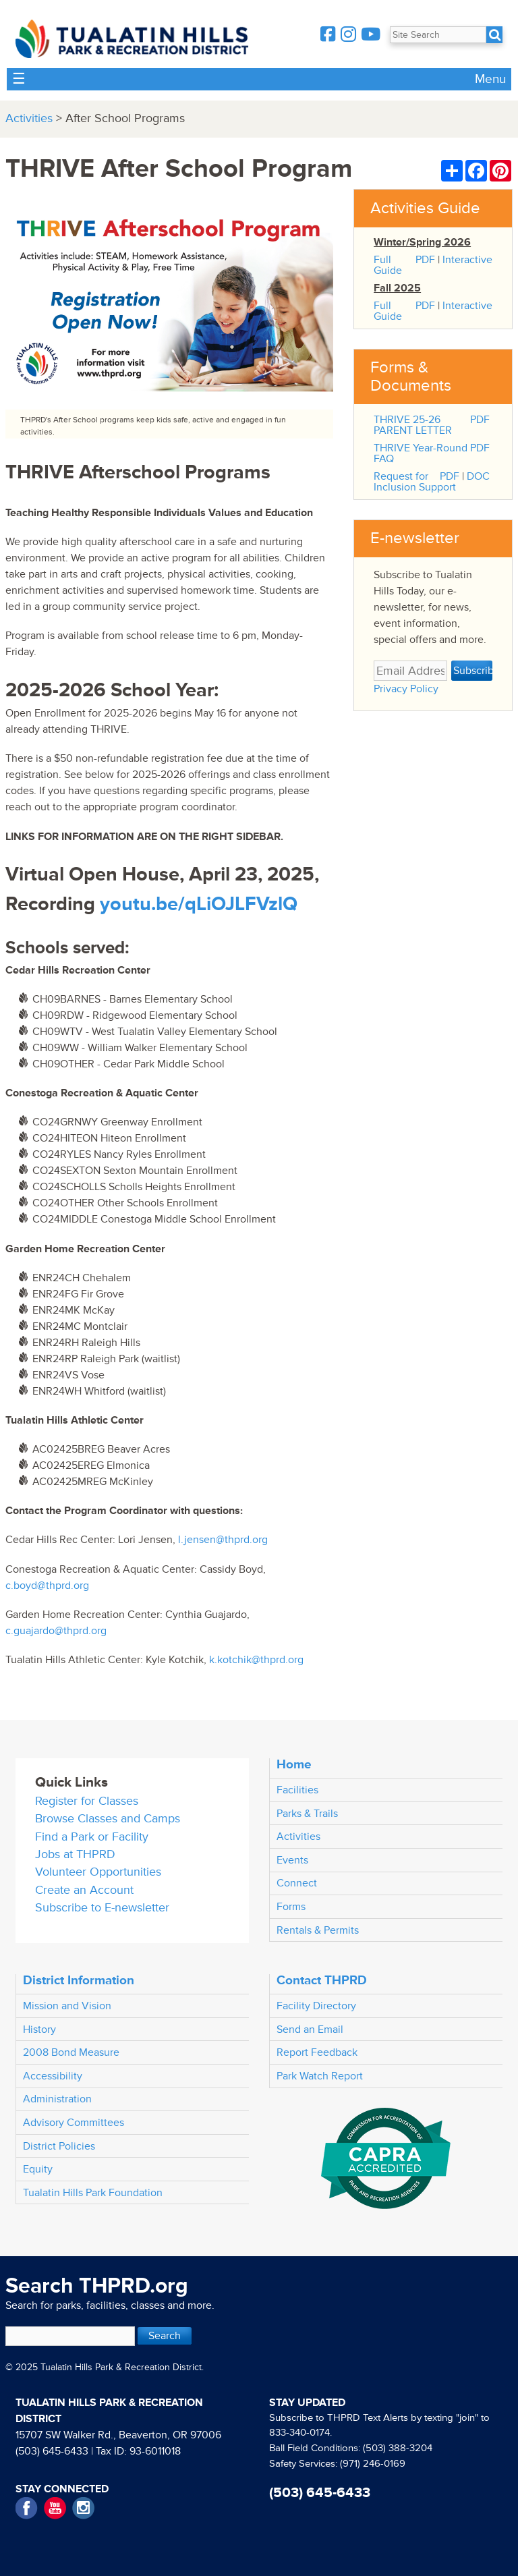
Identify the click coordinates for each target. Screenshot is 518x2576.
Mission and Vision (67, 2006)
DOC (478, 476)
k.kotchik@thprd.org (256, 1660)
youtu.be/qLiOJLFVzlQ (198, 904)
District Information (78, 1980)
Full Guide (388, 265)
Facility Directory (316, 2006)
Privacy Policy (406, 689)
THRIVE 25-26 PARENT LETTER (413, 425)
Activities (29, 118)
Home (294, 1764)
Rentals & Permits (318, 1930)
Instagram (83, 2508)
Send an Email (310, 2029)
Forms (291, 1906)
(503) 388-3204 (397, 2448)
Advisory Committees (73, 2122)
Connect (297, 1883)
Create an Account (84, 1890)
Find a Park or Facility (91, 1837)
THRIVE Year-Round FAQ (420, 453)
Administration (57, 2099)
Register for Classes (86, 1801)
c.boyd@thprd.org (47, 1585)
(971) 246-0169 (372, 2463)
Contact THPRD (322, 1980)
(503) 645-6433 (52, 2451)
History (39, 2029)
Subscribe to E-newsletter (102, 1908)
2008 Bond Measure (71, 2052)
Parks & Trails (307, 1813)
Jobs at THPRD (75, 1854)
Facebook (27, 2508)
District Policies (59, 2146)
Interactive (467, 260)
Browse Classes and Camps (107, 1819)
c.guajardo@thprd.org (56, 1630)
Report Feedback (317, 2052)
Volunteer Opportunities (98, 1872)
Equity (38, 2169)
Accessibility (52, 2076)
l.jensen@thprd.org (223, 1539)
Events (292, 1860)
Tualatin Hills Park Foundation (93, 2193)
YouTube (55, 2508)
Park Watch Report (320, 2076)
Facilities (297, 1790)
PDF (425, 260)
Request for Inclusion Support (415, 482)
